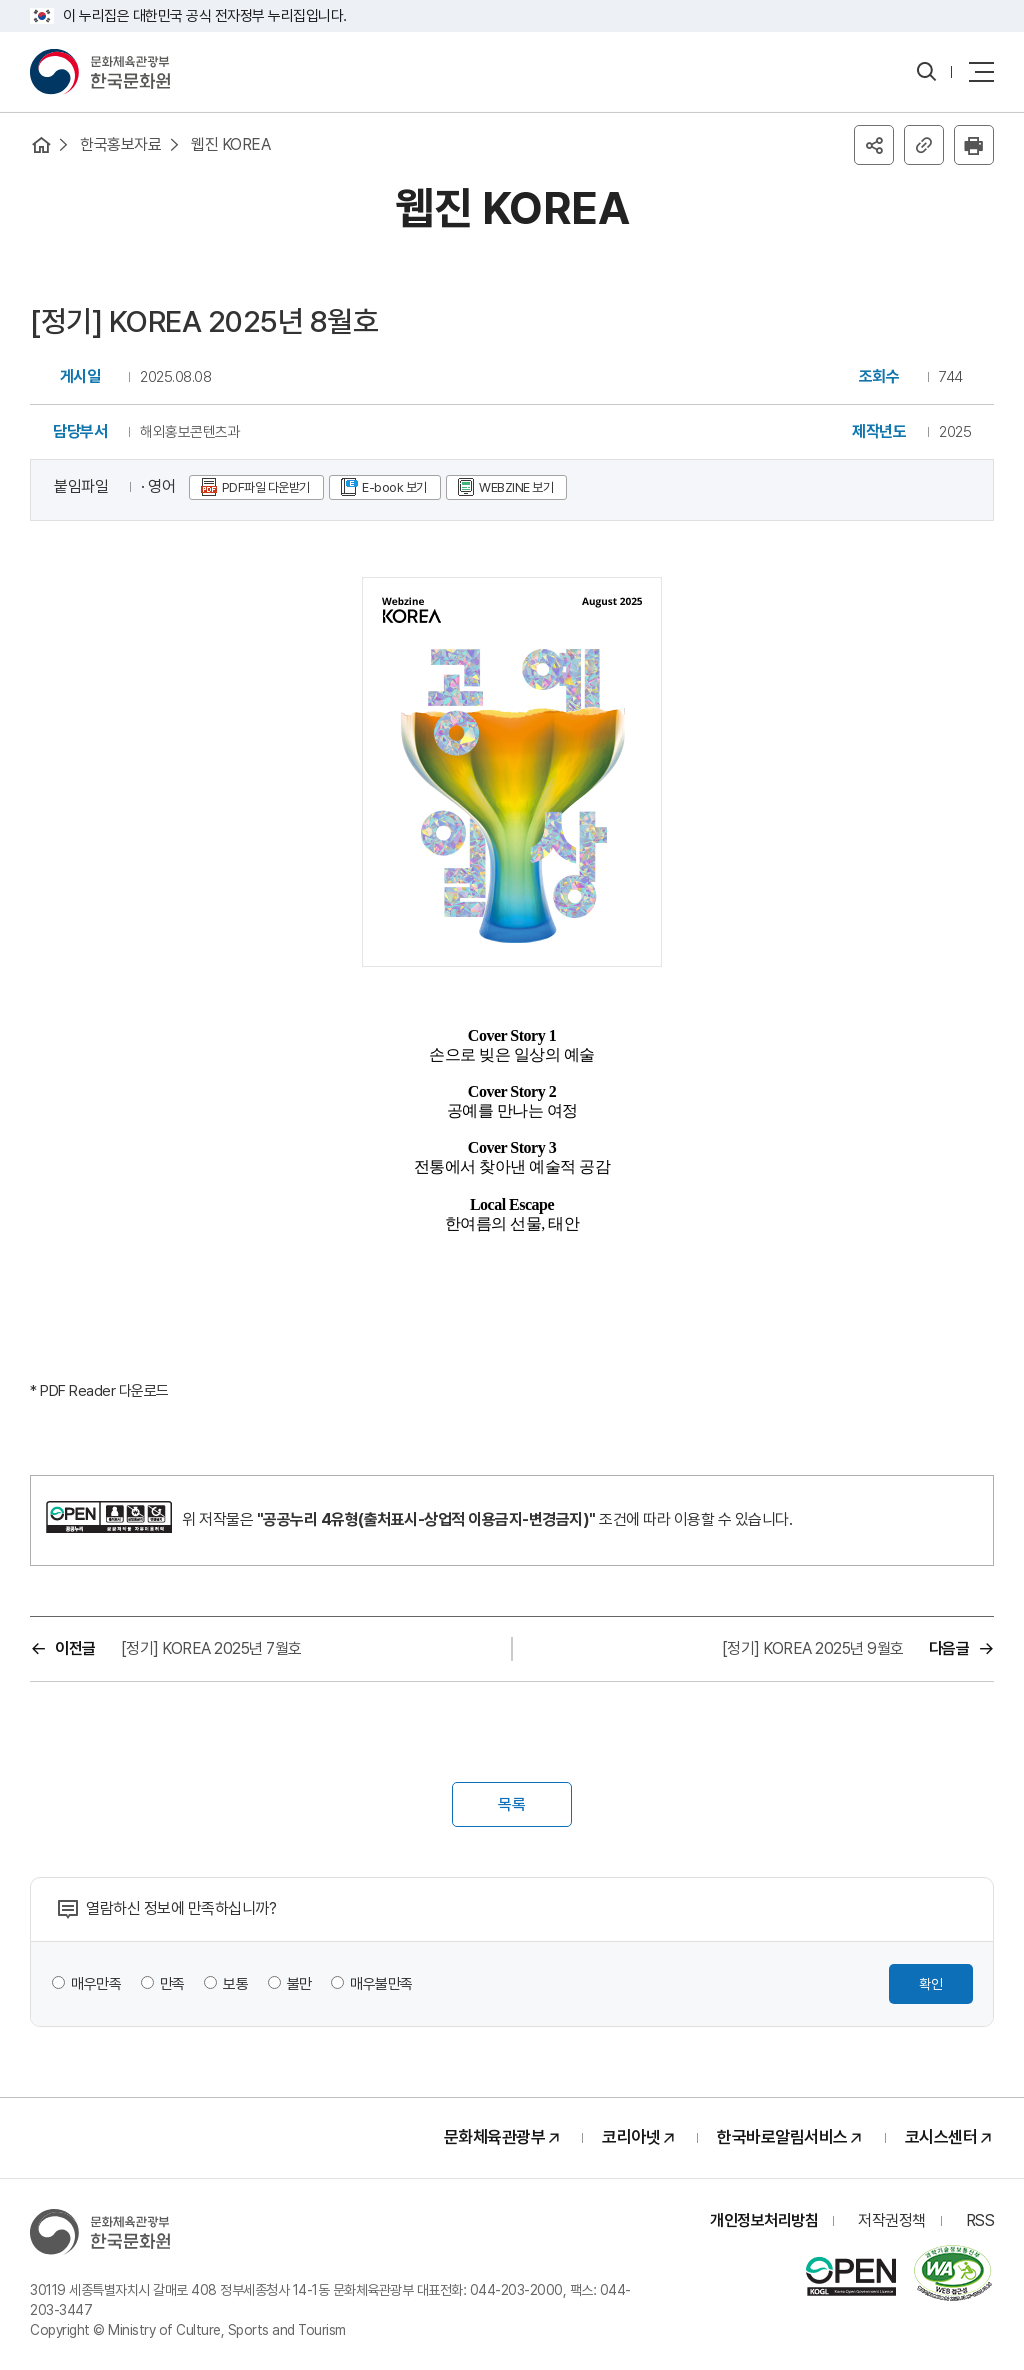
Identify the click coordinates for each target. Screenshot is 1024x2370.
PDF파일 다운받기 (266, 487)
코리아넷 (631, 2137)
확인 (931, 1984)
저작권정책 (892, 2220)
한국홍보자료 (120, 144)
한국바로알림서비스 (782, 2137)
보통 (235, 1984)
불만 (299, 1984)
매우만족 (96, 1984)
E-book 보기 (394, 487)
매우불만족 (381, 1984)
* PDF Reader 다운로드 (99, 1391)
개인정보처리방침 (764, 2220)
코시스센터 (941, 2137)
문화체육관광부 (495, 2137)
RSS (980, 2220)
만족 (172, 1984)
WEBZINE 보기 (516, 487)
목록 (512, 1804)
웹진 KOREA (230, 144)
